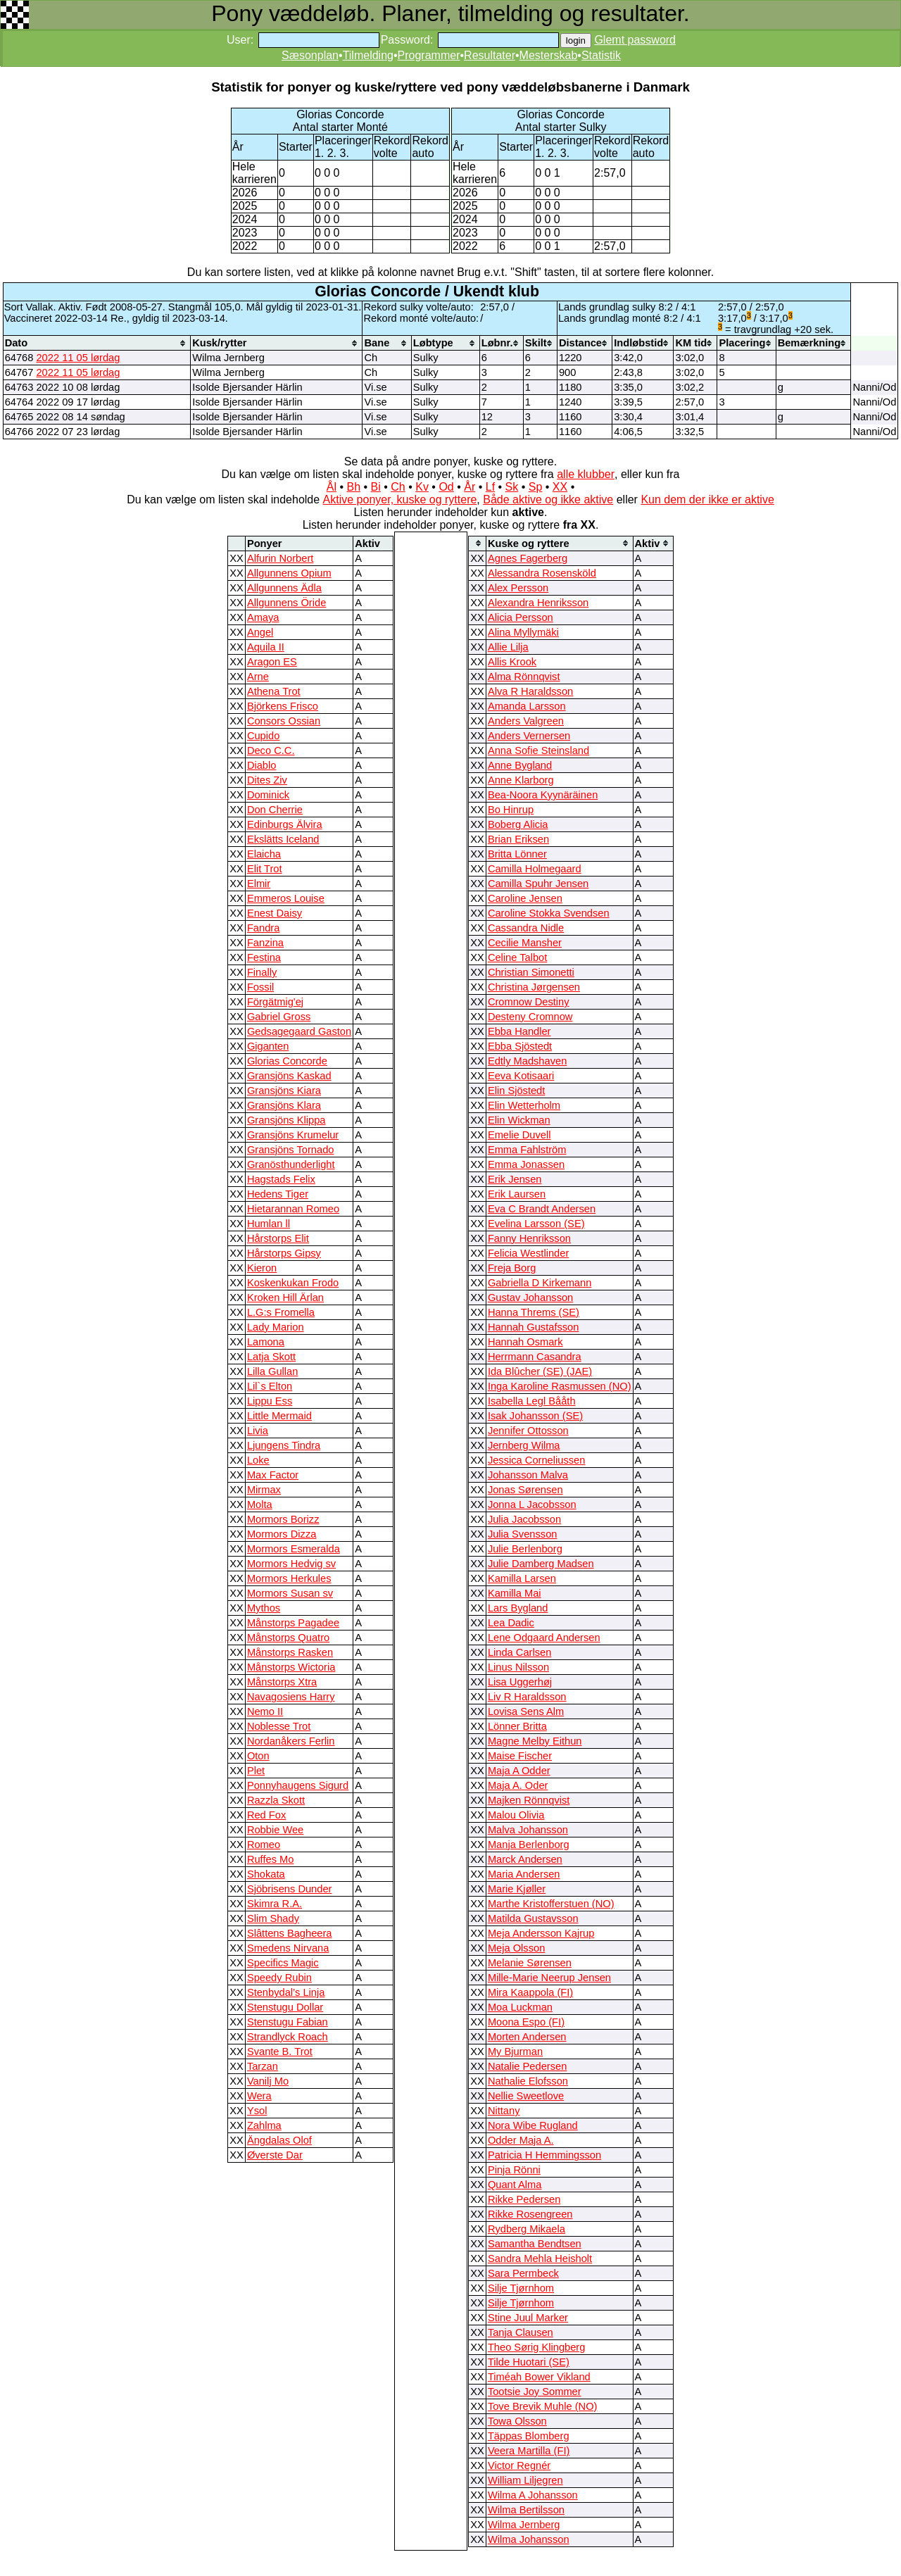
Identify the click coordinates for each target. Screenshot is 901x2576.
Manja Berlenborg (528, 1844)
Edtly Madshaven (527, 1061)
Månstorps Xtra (282, 1682)
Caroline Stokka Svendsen (549, 913)
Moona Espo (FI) (526, 2022)
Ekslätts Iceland (283, 839)
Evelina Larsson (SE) (536, 1223)
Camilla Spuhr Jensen (538, 883)
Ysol (257, 2110)
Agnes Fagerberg (527, 558)
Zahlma (264, 2125)
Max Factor (272, 1475)
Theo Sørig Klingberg (537, 2347)
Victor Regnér (519, 2465)
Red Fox (266, 1815)
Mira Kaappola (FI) (530, 1992)
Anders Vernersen (529, 735)
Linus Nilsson (518, 1667)
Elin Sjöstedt (516, 1090)
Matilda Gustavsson (533, 1918)
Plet (256, 1770)
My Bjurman (515, 2051)
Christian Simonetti (531, 972)
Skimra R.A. (274, 1903)
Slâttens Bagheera (289, 1933)
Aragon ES (272, 661)
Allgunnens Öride (286, 602)
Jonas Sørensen (525, 1489)
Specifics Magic (283, 1962)
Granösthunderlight (291, 1164)
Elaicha (264, 854)
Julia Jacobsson (524, 1519)
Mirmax (264, 1489)
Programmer (429, 55)
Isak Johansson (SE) (535, 1415)
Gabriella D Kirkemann (539, 1282)
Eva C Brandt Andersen (542, 1208)
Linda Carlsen (519, 1652)
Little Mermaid (279, 1415)
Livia (257, 1430)
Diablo (262, 765)
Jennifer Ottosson (528, 1430)
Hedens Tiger (277, 1194)
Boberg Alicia (518, 824)
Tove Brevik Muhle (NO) (543, 2406)
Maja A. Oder (518, 1785)
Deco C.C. (271, 750)
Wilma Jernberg (524, 2524)
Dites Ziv (267, 780)
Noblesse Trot (278, 1726)
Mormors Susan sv (290, 1593)
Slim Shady (273, 1918)
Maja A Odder (519, 1770)
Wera (259, 2095)
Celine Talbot (517, 957)
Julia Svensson (522, 1534)
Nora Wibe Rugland (533, 2125)
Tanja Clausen (520, 2332)
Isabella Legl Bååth (532, 1401)
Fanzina (265, 942)
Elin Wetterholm (524, 1105)
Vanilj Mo (268, 2081)
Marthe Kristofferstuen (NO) (551, 1903)
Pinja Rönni (514, 2169)
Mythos (263, 1608)
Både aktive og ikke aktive (548, 499)
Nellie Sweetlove (526, 2095)
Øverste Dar (275, 2155)
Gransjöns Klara (284, 1105)
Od (446, 487)
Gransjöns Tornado (290, 1149)
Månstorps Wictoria (291, 1667)
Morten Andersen (527, 2036)
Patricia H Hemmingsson (544, 2155)
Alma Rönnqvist (524, 676)
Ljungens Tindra (283, 1445)
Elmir (258, 883)
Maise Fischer (520, 1755)
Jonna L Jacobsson (532, 1504)
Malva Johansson (528, 1829)
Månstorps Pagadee (293, 1622)
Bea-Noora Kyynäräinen (543, 794)
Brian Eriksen (518, 839)
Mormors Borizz (283, 1519)
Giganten (268, 1046)
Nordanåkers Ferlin (291, 1741)
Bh (353, 487)
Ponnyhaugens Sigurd (297, 1785)
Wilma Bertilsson (526, 2509)
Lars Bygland (518, 1608)
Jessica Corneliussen (536, 1460)
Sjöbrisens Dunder (289, 1889)
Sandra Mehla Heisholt (540, 2258)
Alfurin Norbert (280, 558)
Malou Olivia (516, 1815)
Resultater (489, 55)
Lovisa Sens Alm (526, 1711)
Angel (260, 632)
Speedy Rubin (279, 1977)
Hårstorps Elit (278, 1238)
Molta (259, 1504)
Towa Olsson (517, 2421)
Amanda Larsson (527, 706)
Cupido (263, 735)
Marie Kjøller (517, 1889)
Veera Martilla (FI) (528, 2450)
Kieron (262, 1268)
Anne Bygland (520, 765)
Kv (422, 487)
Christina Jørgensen (534, 987)
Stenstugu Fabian (287, 2022)
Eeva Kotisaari (521, 1075)
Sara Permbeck (523, 2273)
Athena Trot (274, 691)
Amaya (263, 617)
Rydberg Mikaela (526, 2229)
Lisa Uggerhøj (520, 1682)
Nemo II (265, 1711)
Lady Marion (275, 1327)
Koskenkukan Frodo (293, 1282)
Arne (258, 676)
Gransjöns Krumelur (293, 1135)
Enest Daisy (274, 913)
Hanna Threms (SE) (533, 1312)
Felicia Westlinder (528, 1253)
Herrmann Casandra (534, 1356)
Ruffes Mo (270, 1859)
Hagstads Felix (281, 1179)
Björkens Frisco (282, 706)
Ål (331, 487)
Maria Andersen (524, 1874)
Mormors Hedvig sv (291, 1563)
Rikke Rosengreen (530, 2214)
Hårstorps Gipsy (284, 1253)
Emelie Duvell (519, 1135)
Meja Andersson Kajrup (541, 1933)
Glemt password (635, 40)
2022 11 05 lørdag (78, 357)
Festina (264, 957)
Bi (376, 487)
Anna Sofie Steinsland (538, 750)
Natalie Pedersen (527, 2066)
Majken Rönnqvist (529, 1800)
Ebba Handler (519, 1031)
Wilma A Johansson (533, 2495)
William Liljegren (525, 2480)
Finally (262, 972)
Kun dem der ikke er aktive (707, 499)
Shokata (266, 1874)
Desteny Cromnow (530, 1016)
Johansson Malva (528, 1475)
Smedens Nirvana (288, 1948)
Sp (536, 487)
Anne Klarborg (521, 780)
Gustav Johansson (530, 1297)
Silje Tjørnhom (521, 2288)
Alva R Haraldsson (530, 691)
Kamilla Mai (514, 1593)
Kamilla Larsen (522, 1578)
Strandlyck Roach (287, 2036)
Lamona (265, 1341)
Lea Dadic (511, 1622)
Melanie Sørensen (530, 1962)
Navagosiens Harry (291, 1696)
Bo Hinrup (511, 809)
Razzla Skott (276, 1800)
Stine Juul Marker (528, 2317)
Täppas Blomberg (528, 2436)
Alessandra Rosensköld (542, 573)
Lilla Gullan (272, 1371)
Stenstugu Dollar (285, 2007)
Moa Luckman (520, 2007)
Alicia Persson (520, 617)
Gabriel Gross (278, 1016)
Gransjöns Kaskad (289, 1075)
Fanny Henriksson (529, 1238)
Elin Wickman (519, 1120)
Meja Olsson (516, 1948)
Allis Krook (512, 661)
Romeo (263, 1844)
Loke (258, 1460)
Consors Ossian (283, 721)
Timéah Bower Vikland (539, 2376)
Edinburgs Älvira (284, 824)
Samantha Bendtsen (534, 2243)
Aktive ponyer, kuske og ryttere (400, 499)
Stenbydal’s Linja (286, 1992)
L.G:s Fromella (281, 1312)
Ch (398, 487)
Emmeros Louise (286, 898)
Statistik (601, 55)
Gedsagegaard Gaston (299, 1031)
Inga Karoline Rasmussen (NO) (559, 1386)
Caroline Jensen (525, 898)
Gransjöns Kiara (284, 1090)
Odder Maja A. (521, 2140)
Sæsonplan (310, 55)
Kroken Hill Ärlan (285, 1297)
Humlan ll (268, 1223)
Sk (512, 487)
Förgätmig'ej (275, 1001)
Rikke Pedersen (524, 2199)
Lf (490, 487)
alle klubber (586, 474)
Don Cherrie (275, 809)
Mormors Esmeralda (293, 1548)
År (469, 487)
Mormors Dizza (282, 1534)
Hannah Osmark (525, 1341)
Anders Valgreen (526, 721)
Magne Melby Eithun (535, 1741)
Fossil (260, 987)
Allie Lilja (508, 647)
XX (560, 487)
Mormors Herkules (289, 1578)
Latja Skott (271, 1356)
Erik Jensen (515, 1179)
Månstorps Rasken (290, 1652)
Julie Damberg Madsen (541, 1563)
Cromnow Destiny (528, 1001)
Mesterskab (548, 55)
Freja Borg (512, 1268)
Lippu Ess (269, 1401)
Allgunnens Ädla (284, 587)
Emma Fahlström (527, 1149)
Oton (258, 1755)
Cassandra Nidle (526, 928)
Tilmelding (368, 55)
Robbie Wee (275, 1829)
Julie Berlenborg (525, 1548)
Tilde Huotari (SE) (528, 2362)
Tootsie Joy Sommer (534, 2391)
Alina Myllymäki (523, 632)
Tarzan (262, 2066)
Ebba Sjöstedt (520, 1046)
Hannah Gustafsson (533, 1327)
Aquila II (265, 647)
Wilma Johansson (528, 2539)
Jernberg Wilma (524, 1445)
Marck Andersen (525, 1859)
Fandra (263, 928)
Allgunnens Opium (289, 573)
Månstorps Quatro (288, 1637)
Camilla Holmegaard (534, 868)
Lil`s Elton (269, 1386)
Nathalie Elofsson (528, 2081)
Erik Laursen (517, 1194)
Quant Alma (515, 2184)
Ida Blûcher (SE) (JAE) (540, 1371)
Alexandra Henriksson (538, 602)
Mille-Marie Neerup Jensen (549, 1977)
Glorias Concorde (287, 1061)
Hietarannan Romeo (293, 1208)
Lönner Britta (517, 1726)
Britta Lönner (517, 854)
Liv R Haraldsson (527, 1696)
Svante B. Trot (280, 2051)
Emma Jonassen (526, 1164)
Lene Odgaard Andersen (544, 1637)
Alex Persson (518, 587)
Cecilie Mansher (525, 942)
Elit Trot (264, 868)
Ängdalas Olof (279, 2140)
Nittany (504, 2110)
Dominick (268, 794)
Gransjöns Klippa (286, 1120)
